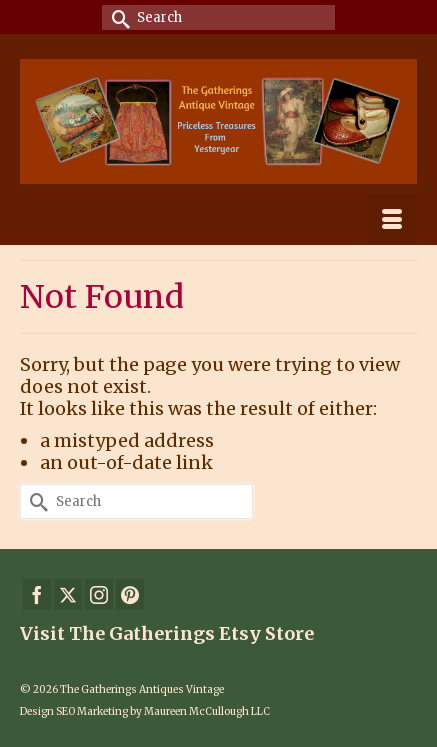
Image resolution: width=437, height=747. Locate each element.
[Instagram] (99, 594)
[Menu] (392, 220)
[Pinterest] (130, 594)
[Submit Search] (117, 17)
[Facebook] (37, 594)
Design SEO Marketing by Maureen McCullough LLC (145, 711)
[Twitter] (68, 594)
